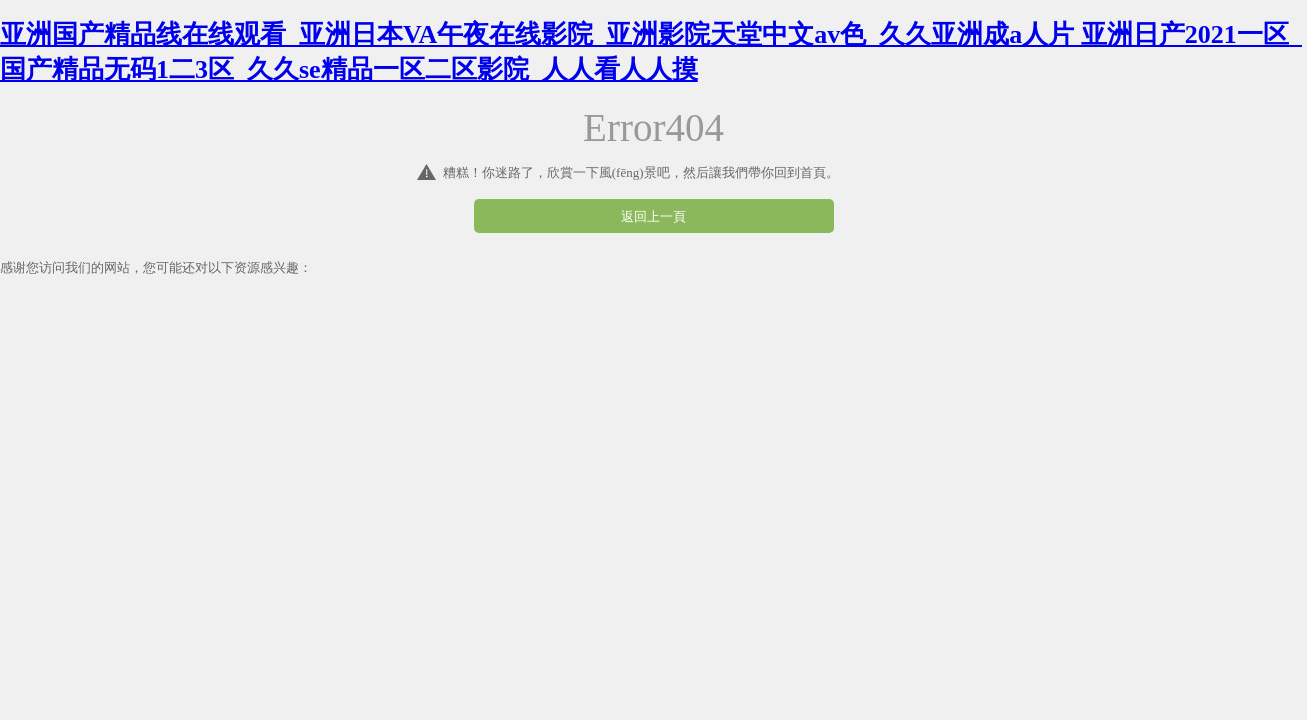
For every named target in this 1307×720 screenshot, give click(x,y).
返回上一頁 (653, 216)
